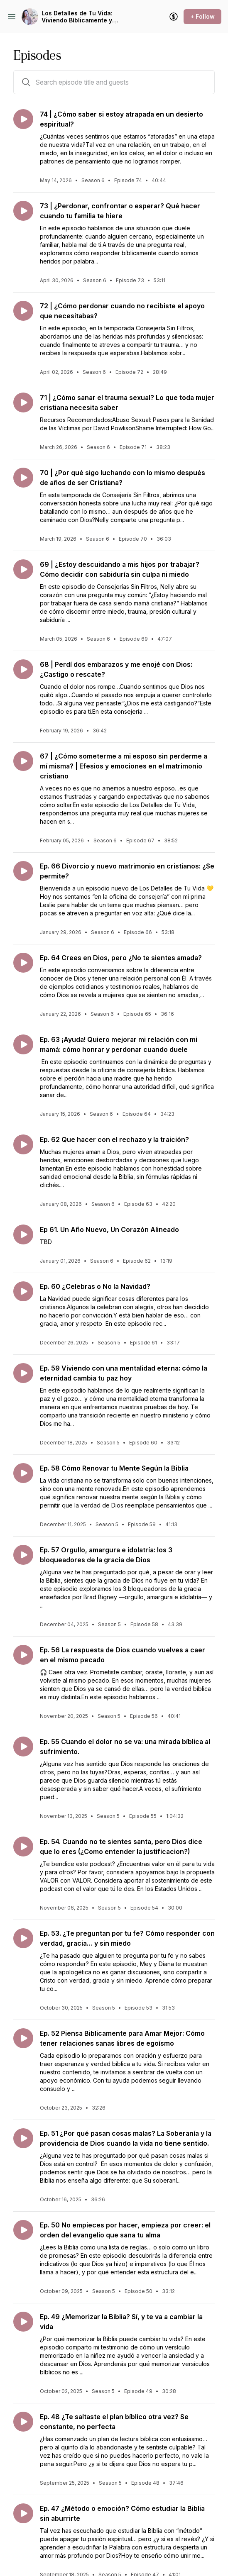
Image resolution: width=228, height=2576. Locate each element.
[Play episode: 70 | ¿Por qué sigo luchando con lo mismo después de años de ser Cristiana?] (23, 478)
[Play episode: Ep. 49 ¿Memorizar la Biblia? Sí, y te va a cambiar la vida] (23, 2322)
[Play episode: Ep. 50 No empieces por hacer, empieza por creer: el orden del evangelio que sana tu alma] (23, 2230)
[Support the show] (174, 17)
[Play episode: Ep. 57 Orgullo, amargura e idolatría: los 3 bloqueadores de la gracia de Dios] (23, 1555)
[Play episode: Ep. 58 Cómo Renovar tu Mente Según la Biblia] (23, 1473)
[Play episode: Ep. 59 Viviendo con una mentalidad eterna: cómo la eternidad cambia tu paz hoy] (23, 1373)
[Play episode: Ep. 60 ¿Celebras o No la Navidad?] (23, 1291)
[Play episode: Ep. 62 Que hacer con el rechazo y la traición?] (23, 1144)
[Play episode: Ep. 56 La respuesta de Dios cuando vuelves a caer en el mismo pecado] (23, 1655)
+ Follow (202, 16)
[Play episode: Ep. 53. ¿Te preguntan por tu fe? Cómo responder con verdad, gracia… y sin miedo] (23, 1938)
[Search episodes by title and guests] (26, 82)
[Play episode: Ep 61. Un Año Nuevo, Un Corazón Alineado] (23, 1234)
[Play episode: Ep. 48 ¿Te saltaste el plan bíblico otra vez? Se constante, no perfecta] (23, 2422)
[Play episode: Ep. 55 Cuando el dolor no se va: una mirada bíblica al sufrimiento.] (23, 1746)
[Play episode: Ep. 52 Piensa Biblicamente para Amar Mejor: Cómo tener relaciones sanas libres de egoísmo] (23, 2038)
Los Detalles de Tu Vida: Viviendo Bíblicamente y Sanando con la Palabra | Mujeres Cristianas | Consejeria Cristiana (79, 17)
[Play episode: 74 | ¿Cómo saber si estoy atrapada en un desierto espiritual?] (23, 119)
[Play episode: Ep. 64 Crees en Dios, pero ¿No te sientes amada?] (23, 963)
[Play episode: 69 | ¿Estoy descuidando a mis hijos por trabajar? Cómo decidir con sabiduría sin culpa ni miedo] (23, 569)
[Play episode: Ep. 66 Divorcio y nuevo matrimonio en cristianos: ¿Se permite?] (23, 871)
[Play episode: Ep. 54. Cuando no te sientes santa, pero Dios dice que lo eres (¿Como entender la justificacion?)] (23, 1846)
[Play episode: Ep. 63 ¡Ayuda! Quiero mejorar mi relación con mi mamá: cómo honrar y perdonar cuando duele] (23, 1044)
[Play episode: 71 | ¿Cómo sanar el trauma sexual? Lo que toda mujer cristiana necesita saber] (23, 402)
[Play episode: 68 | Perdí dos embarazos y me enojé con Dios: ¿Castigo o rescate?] (23, 669)
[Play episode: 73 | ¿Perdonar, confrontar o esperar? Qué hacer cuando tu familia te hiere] (23, 211)
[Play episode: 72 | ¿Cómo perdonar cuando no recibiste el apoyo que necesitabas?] (23, 311)
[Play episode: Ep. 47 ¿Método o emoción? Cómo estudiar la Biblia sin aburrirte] (23, 2513)
